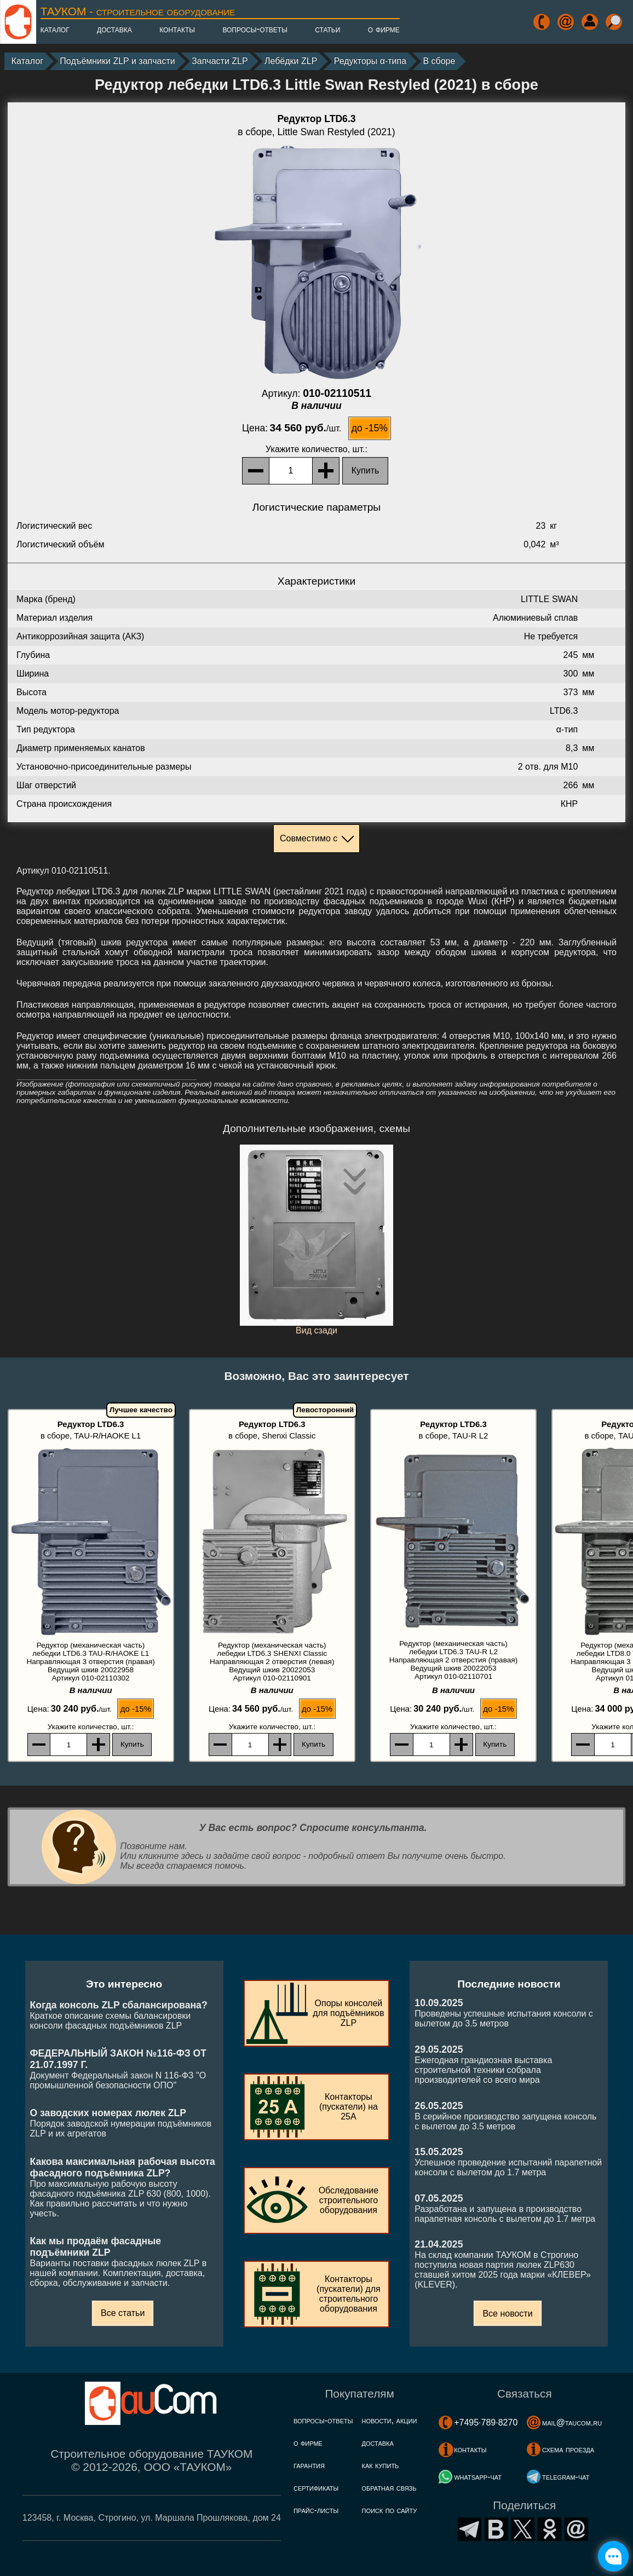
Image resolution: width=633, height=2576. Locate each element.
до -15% (370, 428)
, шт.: (316, 449)
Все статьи (123, 2313)
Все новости (507, 2313)
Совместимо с (308, 838)
